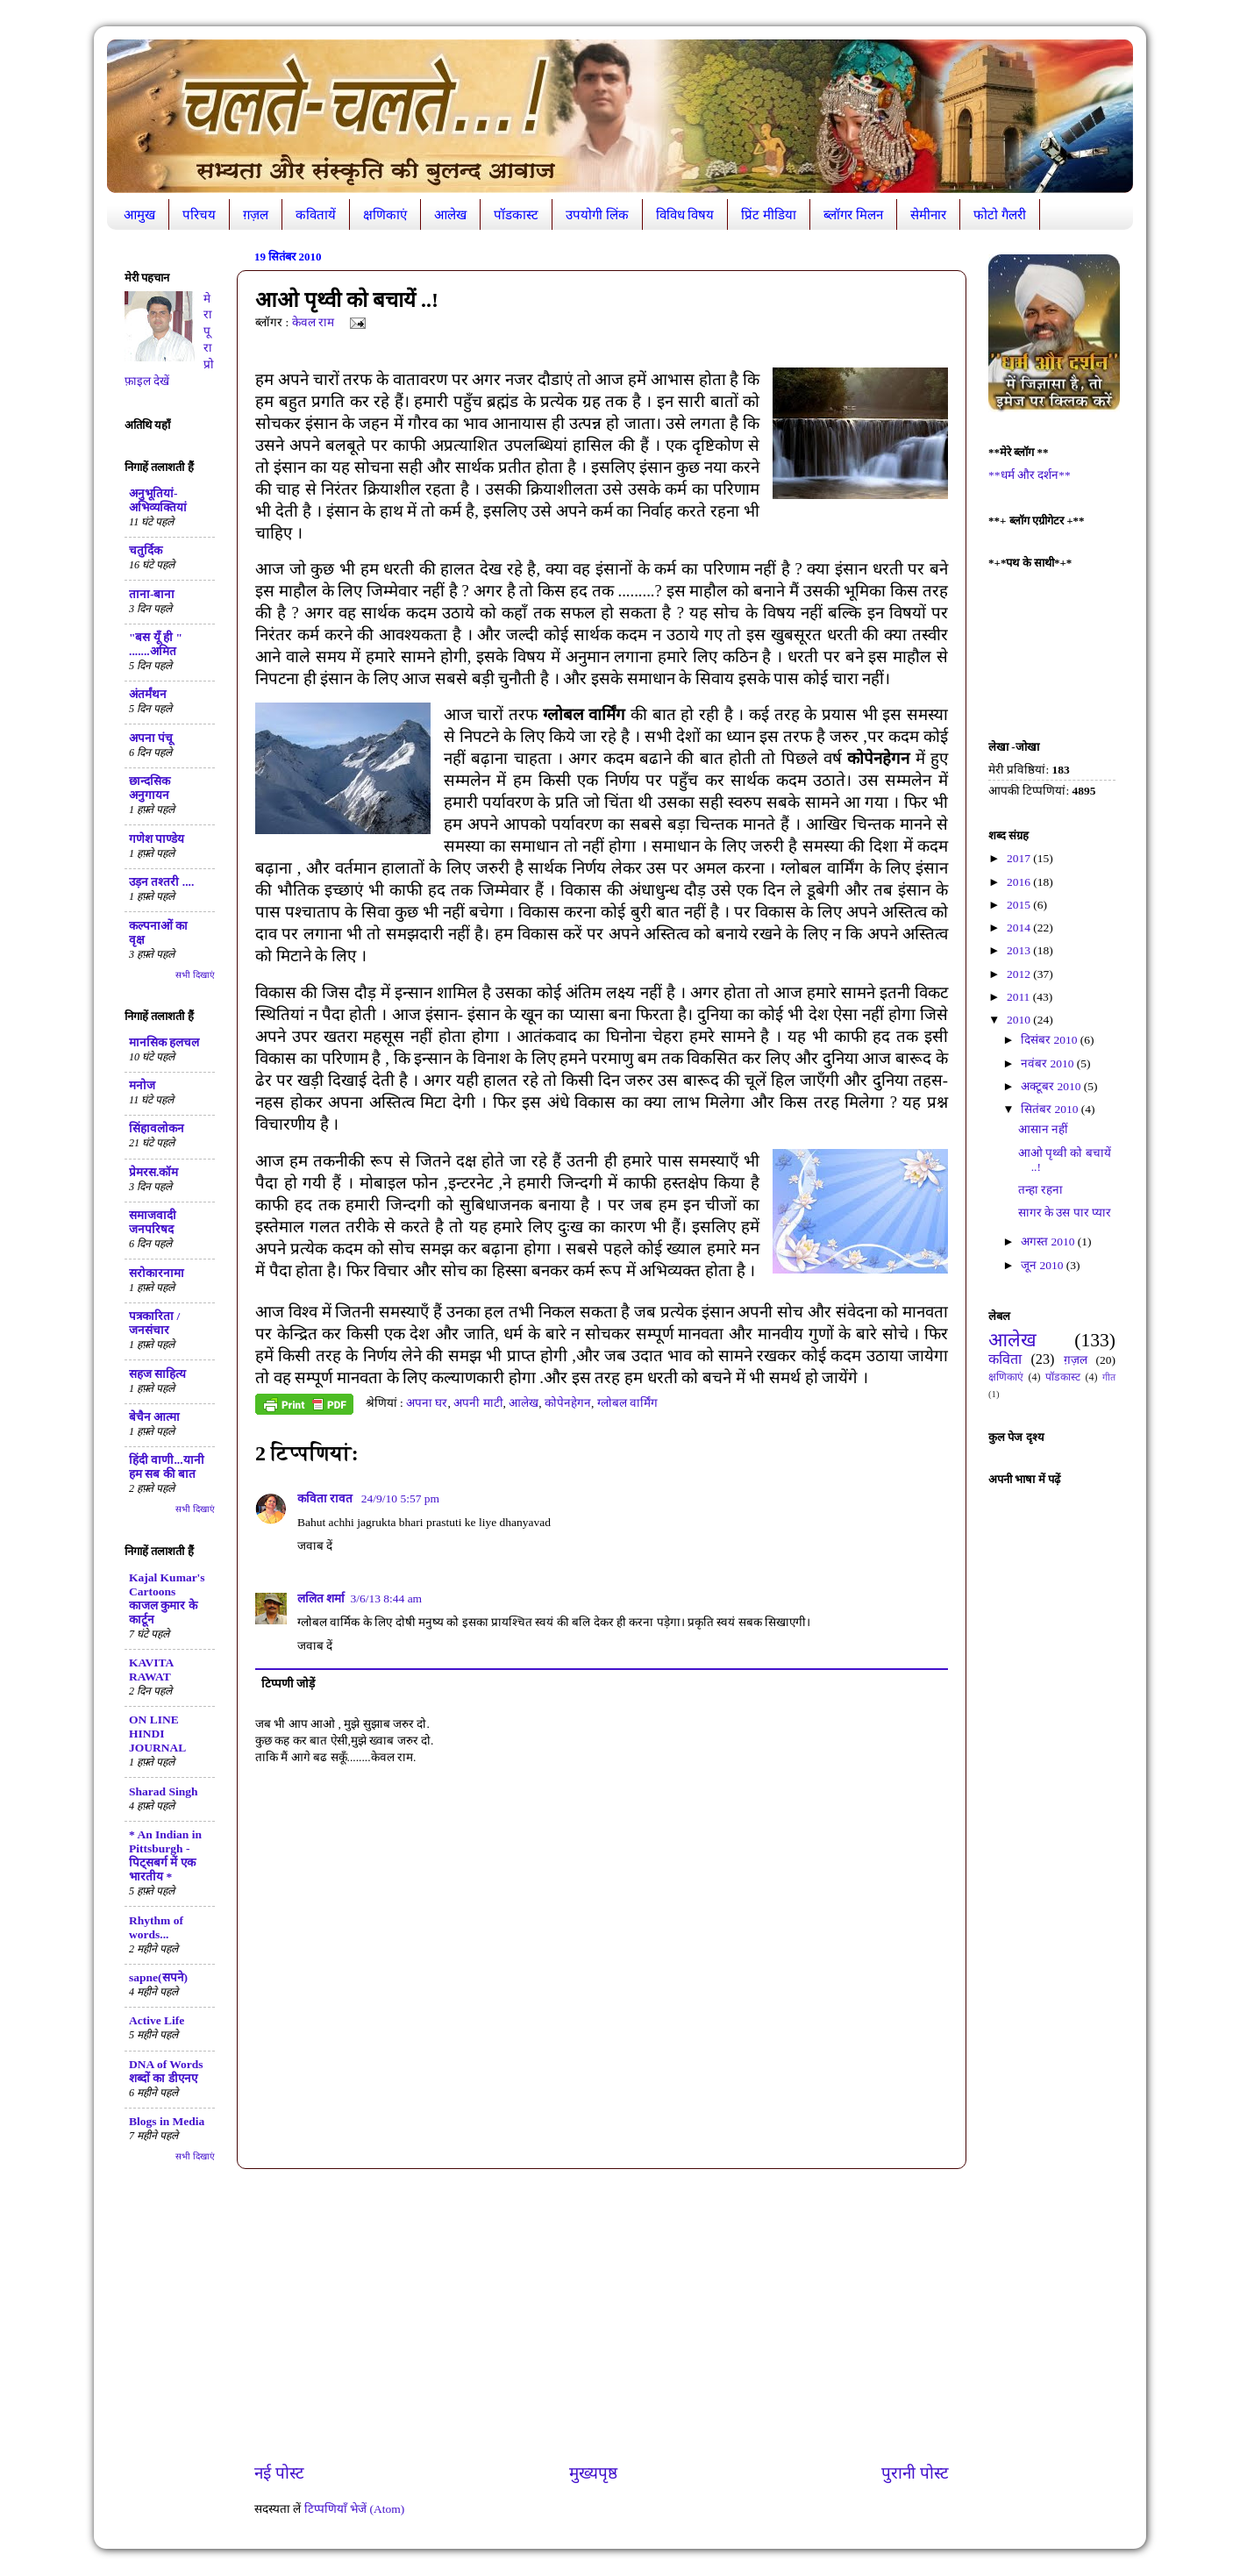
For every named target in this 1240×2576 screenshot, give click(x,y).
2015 (1020, 904)
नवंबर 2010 (1049, 1063)
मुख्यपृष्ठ (593, 2473)
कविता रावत (326, 1498)
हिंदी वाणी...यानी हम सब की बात (166, 1467)
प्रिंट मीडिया (768, 215)
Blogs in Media (166, 2121)
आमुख (139, 215)
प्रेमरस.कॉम (153, 1172)
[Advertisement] (601, 2315)
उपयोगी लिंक (597, 215)
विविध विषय (685, 215)
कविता (1005, 1359)
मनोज (142, 1085)
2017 (1020, 858)
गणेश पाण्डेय (156, 839)
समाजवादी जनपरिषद (152, 1222)
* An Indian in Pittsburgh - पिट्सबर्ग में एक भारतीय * (165, 1855)
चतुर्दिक (145, 550)
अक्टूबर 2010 (1052, 1086)
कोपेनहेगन (568, 1402)
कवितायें (316, 215)
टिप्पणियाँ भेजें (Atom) (354, 2508)
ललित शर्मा (321, 1598)
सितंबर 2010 (1051, 1109)
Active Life (156, 2020)
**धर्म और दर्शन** (1029, 475)
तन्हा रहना (1040, 1189)
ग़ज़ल (255, 215)
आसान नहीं (1043, 1129)
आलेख (450, 215)
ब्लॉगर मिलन (853, 215)
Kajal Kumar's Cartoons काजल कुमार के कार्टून (167, 1598)
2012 (1020, 974)
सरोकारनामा (156, 1273)
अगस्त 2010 (1049, 1241)
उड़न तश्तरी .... (161, 881)
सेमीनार (928, 215)
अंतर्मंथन (148, 694)
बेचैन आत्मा (154, 1417)
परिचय (199, 215)
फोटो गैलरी (999, 215)
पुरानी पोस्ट (915, 2473)
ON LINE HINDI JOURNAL (157, 1733)
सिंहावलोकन (156, 1128)
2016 (1020, 881)
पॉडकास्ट (516, 215)
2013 (1020, 950)
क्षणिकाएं (385, 215)
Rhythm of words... (156, 1927)
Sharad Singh (163, 1791)
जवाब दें (314, 1545)
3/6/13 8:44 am (386, 1598)
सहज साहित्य (157, 1374)
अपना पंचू (151, 738)
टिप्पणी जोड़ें (288, 1683)
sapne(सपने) (158, 1977)
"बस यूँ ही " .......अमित (155, 644)
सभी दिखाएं (195, 975)
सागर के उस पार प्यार (1065, 1212)
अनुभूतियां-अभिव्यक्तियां (158, 500)
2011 (1020, 996)
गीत (1108, 1377)
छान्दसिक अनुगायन (149, 788)
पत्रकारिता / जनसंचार (154, 1323)
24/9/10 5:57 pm (400, 1498)
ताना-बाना (152, 594)
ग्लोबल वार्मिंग (627, 1402)
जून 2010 (1043, 1265)
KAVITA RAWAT (151, 1669)
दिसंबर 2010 (1050, 1039)
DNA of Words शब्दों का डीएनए (166, 2071)
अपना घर (426, 1402)
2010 (1020, 1019)
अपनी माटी (477, 1402)
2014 (1020, 927)
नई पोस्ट (279, 2473)
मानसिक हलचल (164, 1042)
